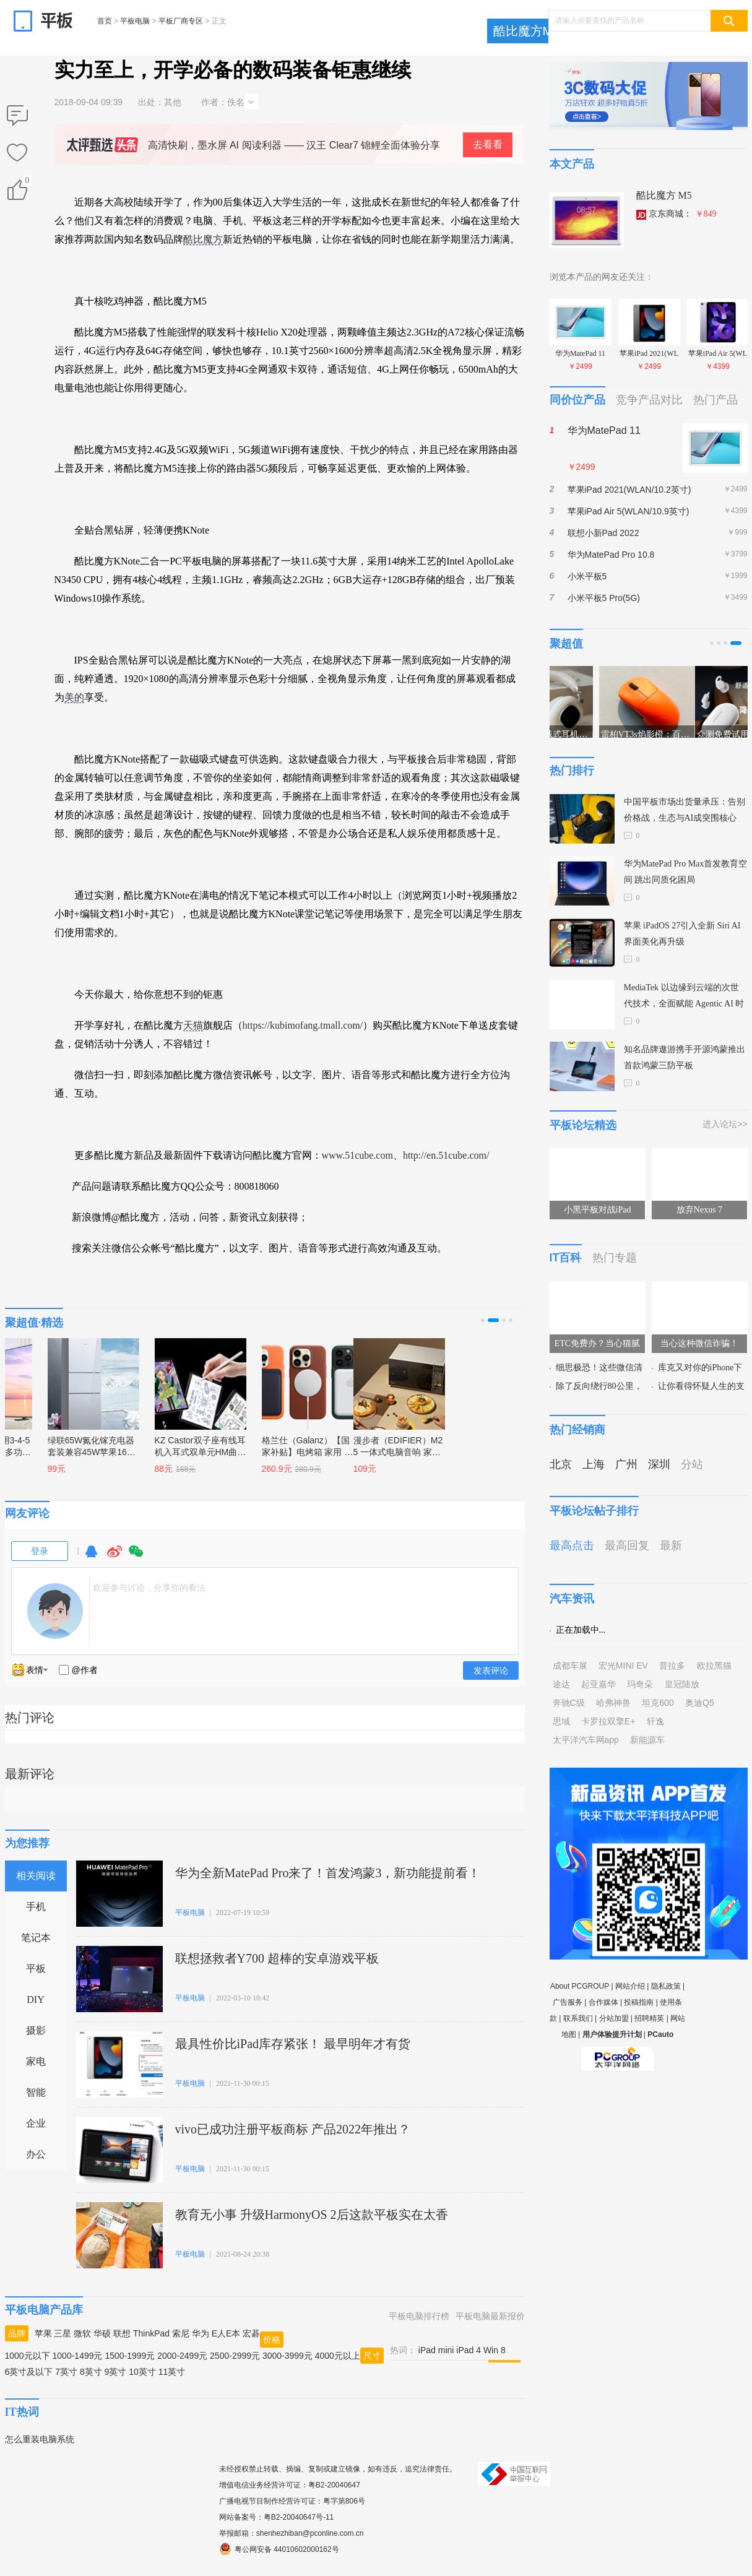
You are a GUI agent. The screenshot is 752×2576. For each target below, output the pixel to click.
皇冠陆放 (682, 1684)
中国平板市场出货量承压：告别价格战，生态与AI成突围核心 (684, 810)
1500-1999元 (130, 2356)
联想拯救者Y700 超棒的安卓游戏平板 (277, 1958)
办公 (36, 2154)
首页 (104, 21)
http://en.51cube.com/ (446, 1155)
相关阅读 (36, 1875)
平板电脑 (135, 21)
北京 (561, 1464)
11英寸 (172, 2372)
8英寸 (91, 2372)
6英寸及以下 (29, 2372)
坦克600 (657, 1703)
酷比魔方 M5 (664, 195)
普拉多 (672, 1666)
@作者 (85, 1670)
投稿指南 (639, 2002)
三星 (62, 2333)
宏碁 (251, 2333)
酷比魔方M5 (526, 31)
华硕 (102, 2333)
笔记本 (36, 1937)
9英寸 (116, 2372)
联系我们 (578, 2018)
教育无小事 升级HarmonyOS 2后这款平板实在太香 (311, 2214)
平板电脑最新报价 (490, 2316)
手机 (36, 1906)
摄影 (36, 2030)
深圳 (659, 1464)
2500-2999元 (235, 2356)
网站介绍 (630, 1986)
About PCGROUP (579, 1986)
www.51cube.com (357, 1155)
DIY (35, 1999)
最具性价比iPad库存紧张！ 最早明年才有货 (293, 2044)
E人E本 (226, 2333)
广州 (626, 1464)
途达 (561, 1684)
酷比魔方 (203, 239)
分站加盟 (614, 2018)
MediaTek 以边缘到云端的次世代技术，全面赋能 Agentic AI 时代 (684, 997)
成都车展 (570, 1666)
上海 (593, 1464)
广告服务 (567, 2002)
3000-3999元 (287, 2356)
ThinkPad (151, 2333)
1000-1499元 (78, 2356)
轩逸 (655, 1721)
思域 (561, 1721)
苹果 (43, 2333)
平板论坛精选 (583, 1125)
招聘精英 (649, 2018)
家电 (36, 2061)
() (27, 182)
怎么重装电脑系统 (39, 2439)
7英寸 (66, 2372)
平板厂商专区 (180, 21)
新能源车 (647, 1740)
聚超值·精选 (34, 1322)
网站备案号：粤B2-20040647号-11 (276, 2517)
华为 (200, 2333)
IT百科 (566, 1257)
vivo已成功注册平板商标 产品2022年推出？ (293, 2129)
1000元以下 (27, 2356)
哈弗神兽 (613, 1703)
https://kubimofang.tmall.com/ (303, 1025)
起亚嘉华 (598, 1684)
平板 (36, 1968)
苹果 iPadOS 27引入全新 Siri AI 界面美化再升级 (682, 933)
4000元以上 (337, 2356)
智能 (36, 2092)
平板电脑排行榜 (419, 2316)
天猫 (193, 1025)
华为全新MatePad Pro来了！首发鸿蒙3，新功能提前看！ (328, 1873)
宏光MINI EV (623, 1666)
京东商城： (676, 213)
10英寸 (142, 2372)
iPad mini (436, 2350)
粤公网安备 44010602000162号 (279, 2549)
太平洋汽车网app (586, 1740)
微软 (82, 2333)
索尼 (180, 2333)
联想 (122, 2333)
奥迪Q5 (699, 1703)
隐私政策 (666, 1986)
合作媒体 (603, 2002)
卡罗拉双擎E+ (608, 1721)
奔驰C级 (569, 1703)
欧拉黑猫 (714, 1666)
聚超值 (566, 644)
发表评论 (490, 1670)
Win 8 (494, 2350)
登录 (39, 1551)
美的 (74, 697)
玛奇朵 (640, 1684)
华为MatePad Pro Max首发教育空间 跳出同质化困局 (686, 871)
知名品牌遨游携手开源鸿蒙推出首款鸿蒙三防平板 (684, 1057)
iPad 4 (468, 2350)
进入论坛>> (724, 1124)
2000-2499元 (182, 2356)
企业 (36, 2123)
